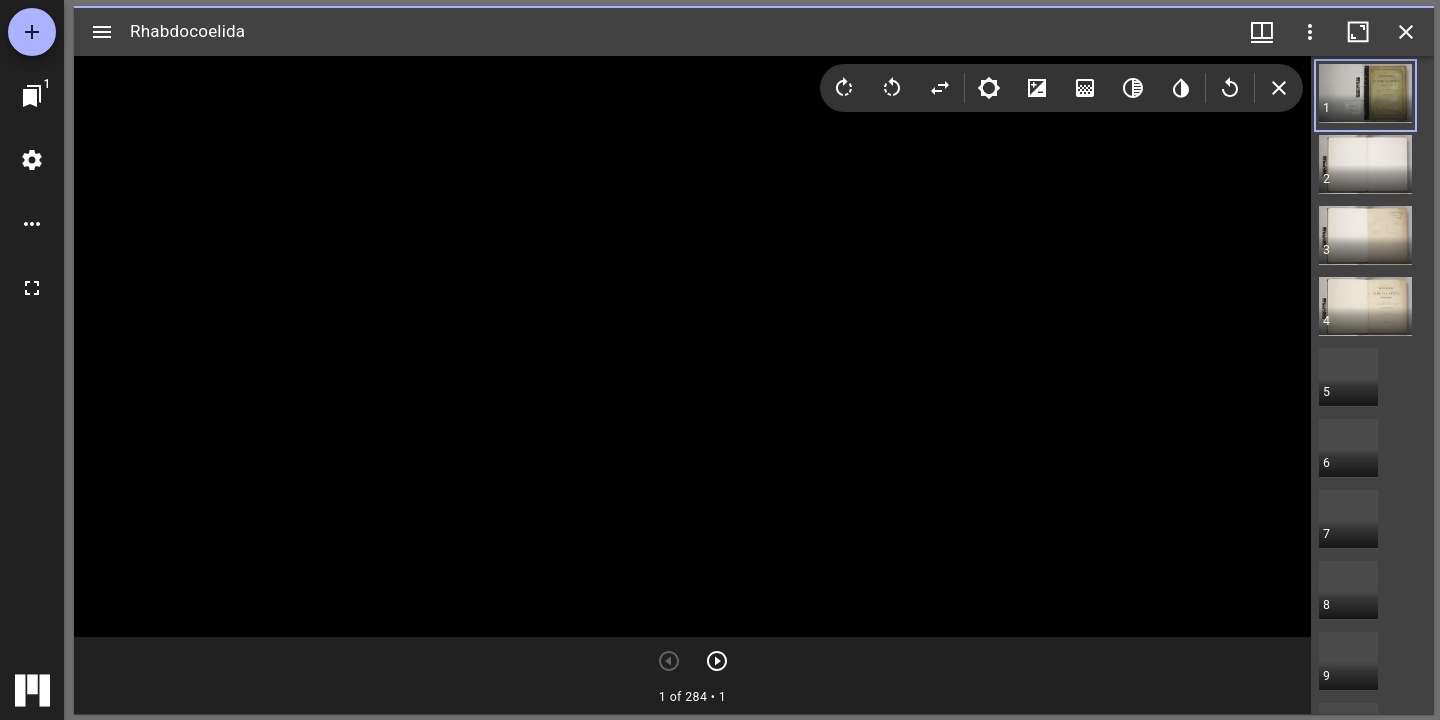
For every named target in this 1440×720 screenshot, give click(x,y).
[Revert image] (1230, 88)
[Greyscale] (1133, 88)
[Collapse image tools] (1279, 88)
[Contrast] (1037, 88)
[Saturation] (1085, 88)
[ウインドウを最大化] (1358, 32)
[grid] (1372, 385)
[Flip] (940, 88)
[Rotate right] (844, 88)
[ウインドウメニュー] (1262, 32)
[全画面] (32, 288)
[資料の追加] (32, 32)
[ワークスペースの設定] (32, 160)
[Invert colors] (1181, 88)
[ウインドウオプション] (1310, 32)
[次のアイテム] (717, 661)
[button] (1348, 95)
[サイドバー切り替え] (102, 32)
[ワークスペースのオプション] (32, 224)
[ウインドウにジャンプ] (32, 96)
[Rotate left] (892, 88)
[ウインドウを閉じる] (1406, 32)
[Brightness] (989, 88)
